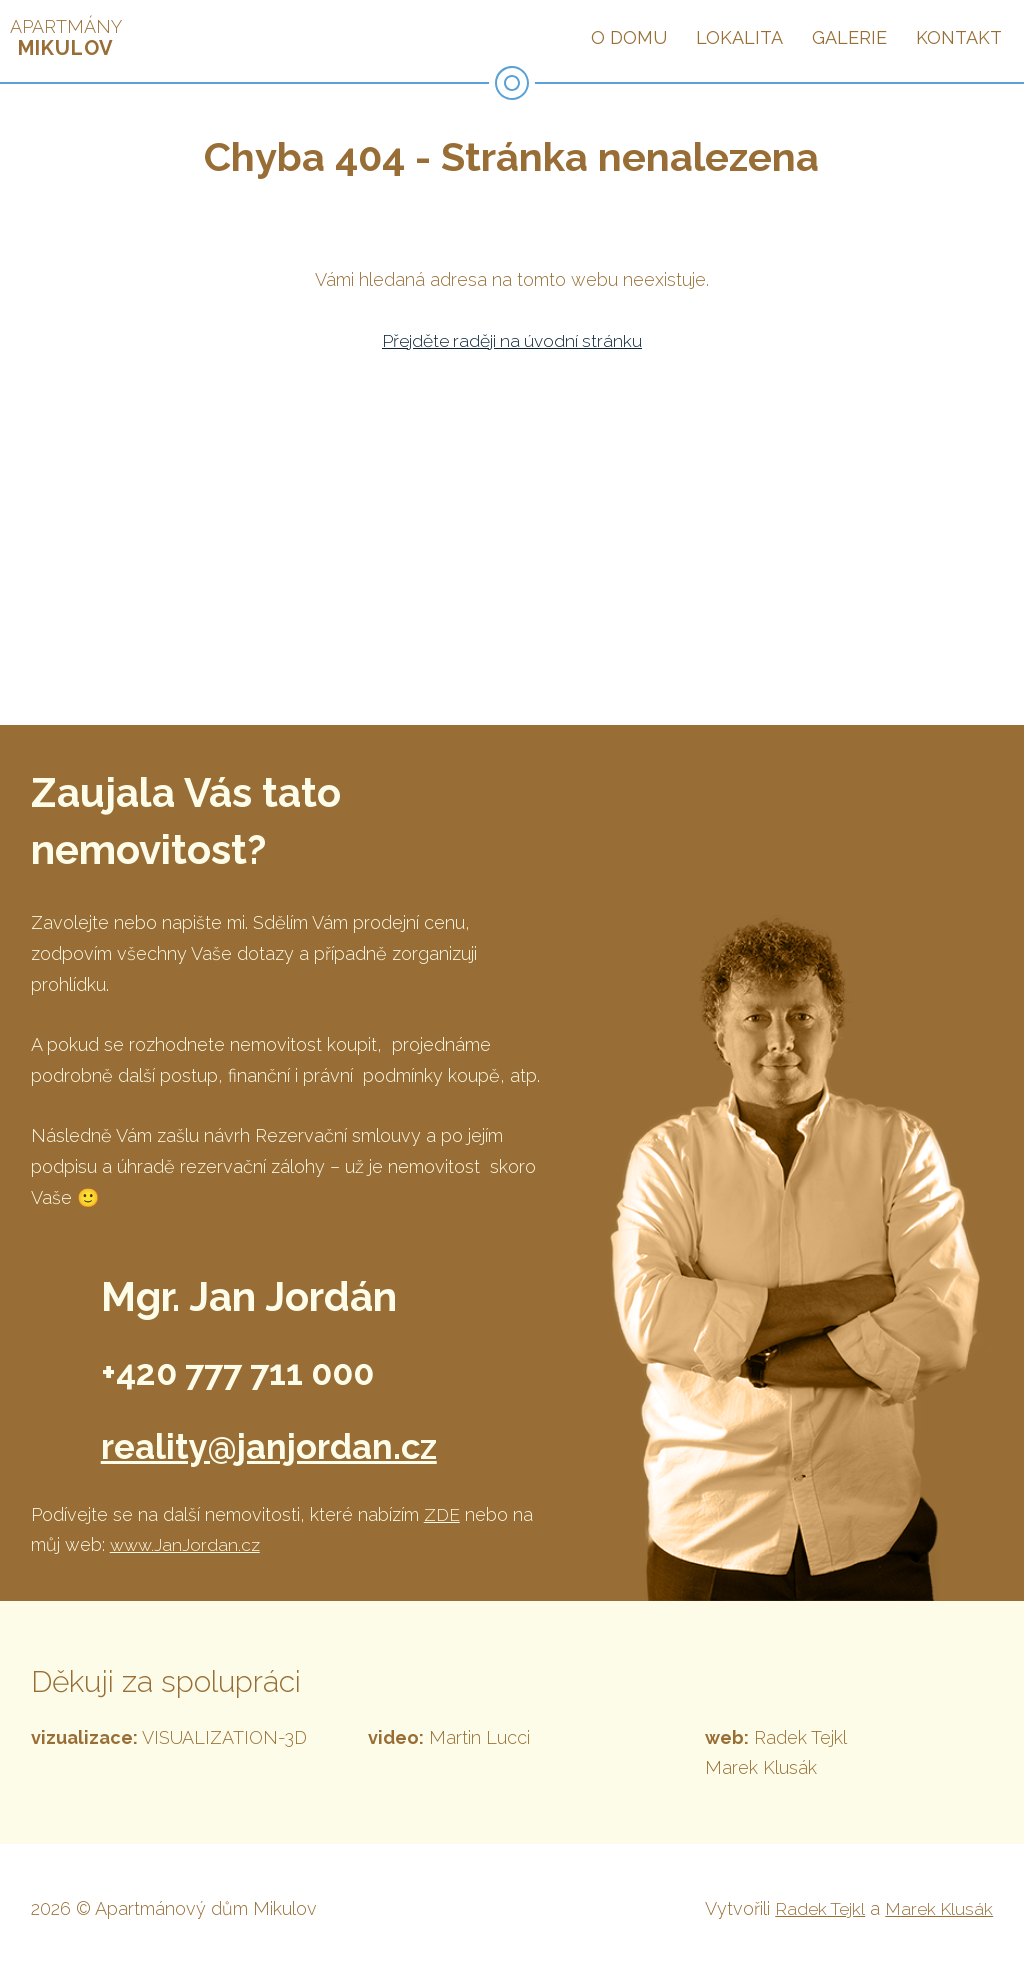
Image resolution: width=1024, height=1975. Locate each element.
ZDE (442, 1514)
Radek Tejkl (815, 1908)
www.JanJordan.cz (186, 1544)
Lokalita (739, 37)
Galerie (849, 37)
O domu (629, 37)
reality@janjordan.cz (295, 1444)
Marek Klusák (937, 1908)
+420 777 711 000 (264, 1370)
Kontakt (959, 37)
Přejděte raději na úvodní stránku (511, 340)
